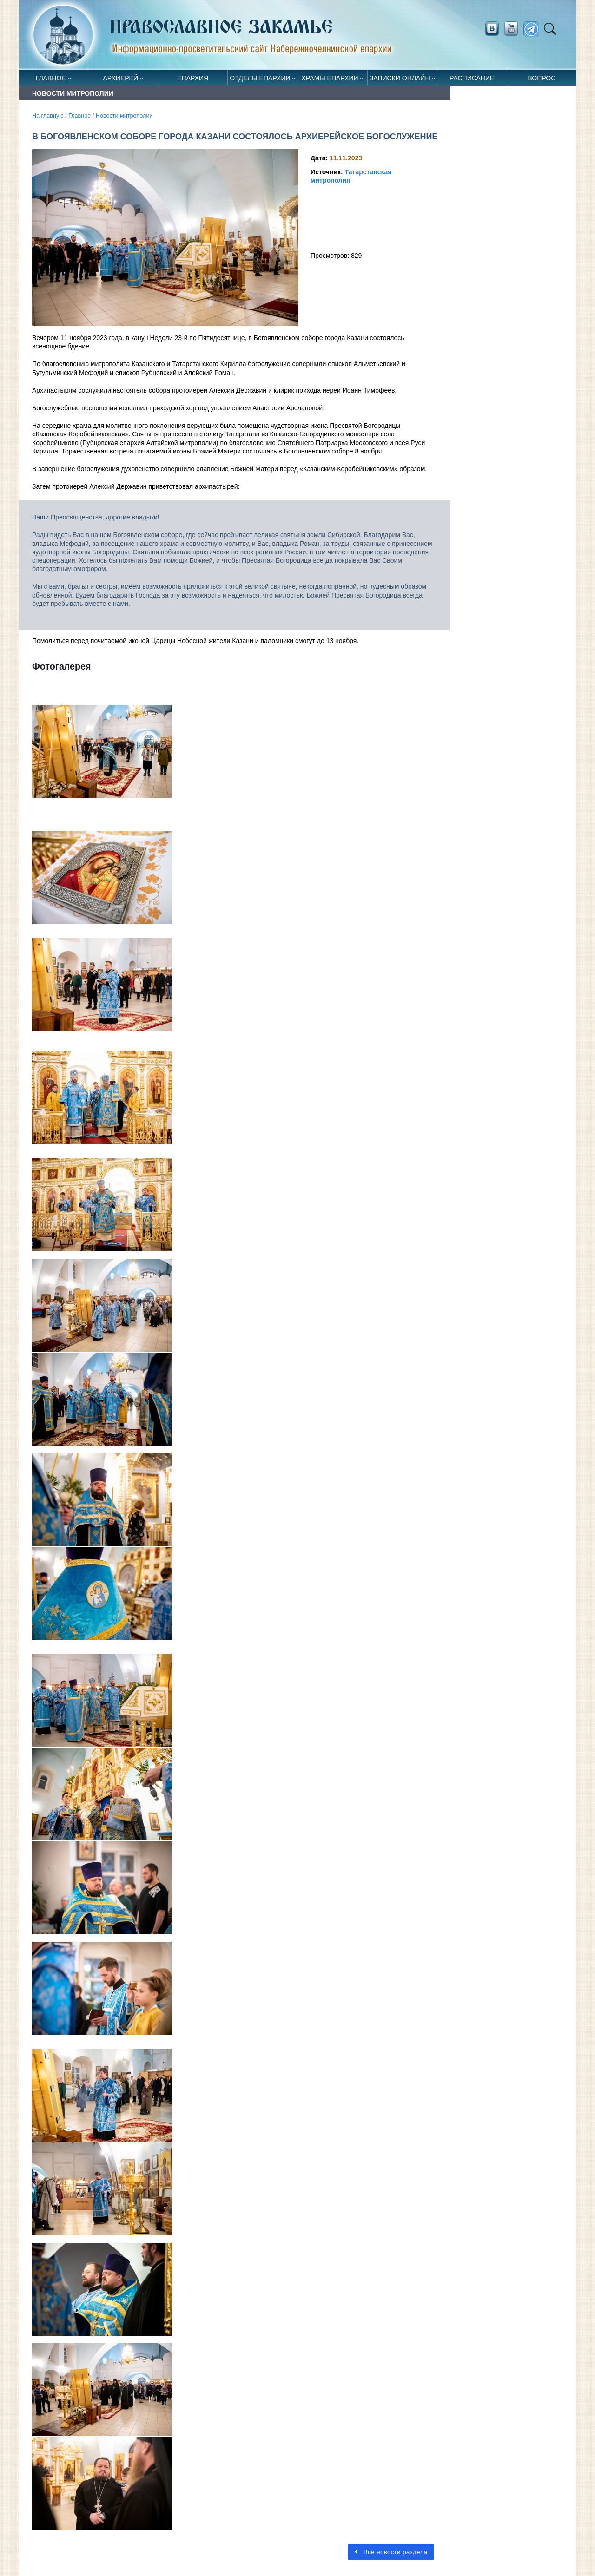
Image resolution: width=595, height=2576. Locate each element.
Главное (51, 78)
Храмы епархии (330, 78)
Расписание (472, 78)
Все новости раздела (391, 2552)
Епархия (192, 78)
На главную (48, 115)
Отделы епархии (260, 78)
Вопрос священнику (542, 80)
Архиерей (120, 78)
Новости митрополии (124, 115)
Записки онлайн (400, 78)
